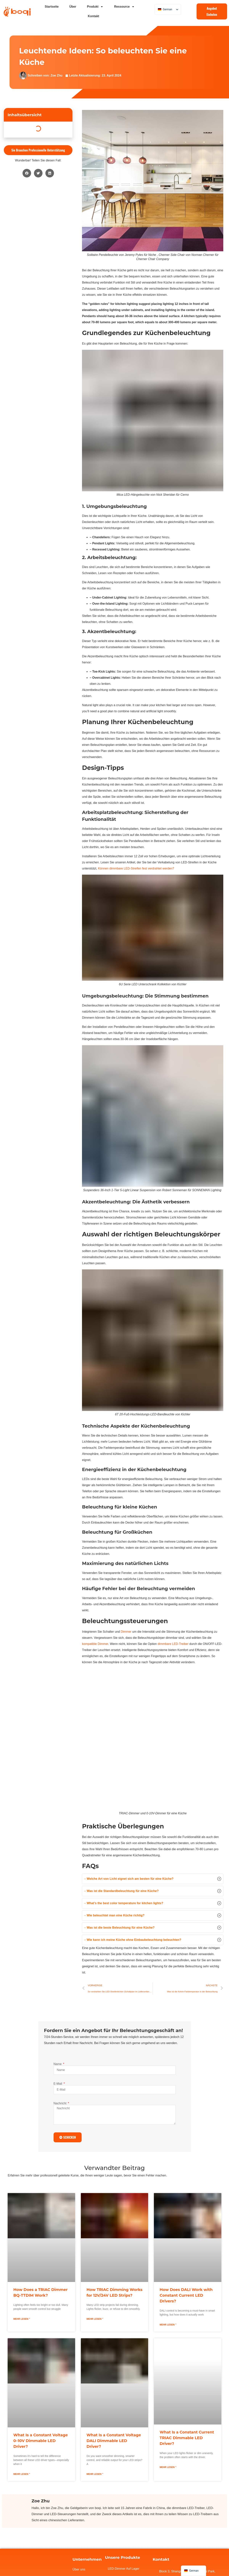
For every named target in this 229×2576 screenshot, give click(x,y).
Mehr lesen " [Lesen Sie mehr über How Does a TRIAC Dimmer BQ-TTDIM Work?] (21, 1696)
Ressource (124, 6)
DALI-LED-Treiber (120, 1978)
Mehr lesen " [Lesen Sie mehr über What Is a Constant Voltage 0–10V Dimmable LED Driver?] (21, 1849)
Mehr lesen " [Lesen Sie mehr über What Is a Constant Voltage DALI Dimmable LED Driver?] (95, 1849)
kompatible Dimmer (95, 1155)
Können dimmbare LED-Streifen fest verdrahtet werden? (136, 737)
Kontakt (93, 16)
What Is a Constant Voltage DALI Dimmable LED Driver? (114, 1816)
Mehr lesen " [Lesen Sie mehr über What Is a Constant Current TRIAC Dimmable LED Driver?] (168, 1845)
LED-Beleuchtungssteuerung (127, 1996)
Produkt (95, 6)
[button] (26, 173)
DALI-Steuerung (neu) (123, 1952)
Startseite (52, 6)
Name (58, 1444)
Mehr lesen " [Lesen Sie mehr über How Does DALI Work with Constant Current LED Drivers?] (168, 1702)
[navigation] (193, 2571)
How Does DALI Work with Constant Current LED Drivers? (186, 1673)
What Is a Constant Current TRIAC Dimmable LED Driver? (187, 1816)
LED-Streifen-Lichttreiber (124, 1987)
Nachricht (60, 1483)
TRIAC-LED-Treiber (121, 1961)
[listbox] (168, 9)
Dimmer (126, 1143)
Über (72, 6)
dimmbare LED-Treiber (173, 1155)
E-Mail (58, 1464)
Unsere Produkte (122, 1932)
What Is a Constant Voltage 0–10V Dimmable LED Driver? (40, 1816)
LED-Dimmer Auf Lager (123, 1943)
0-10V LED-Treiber (120, 1970)
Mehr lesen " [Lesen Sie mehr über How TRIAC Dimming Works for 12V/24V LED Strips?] (95, 1696)
